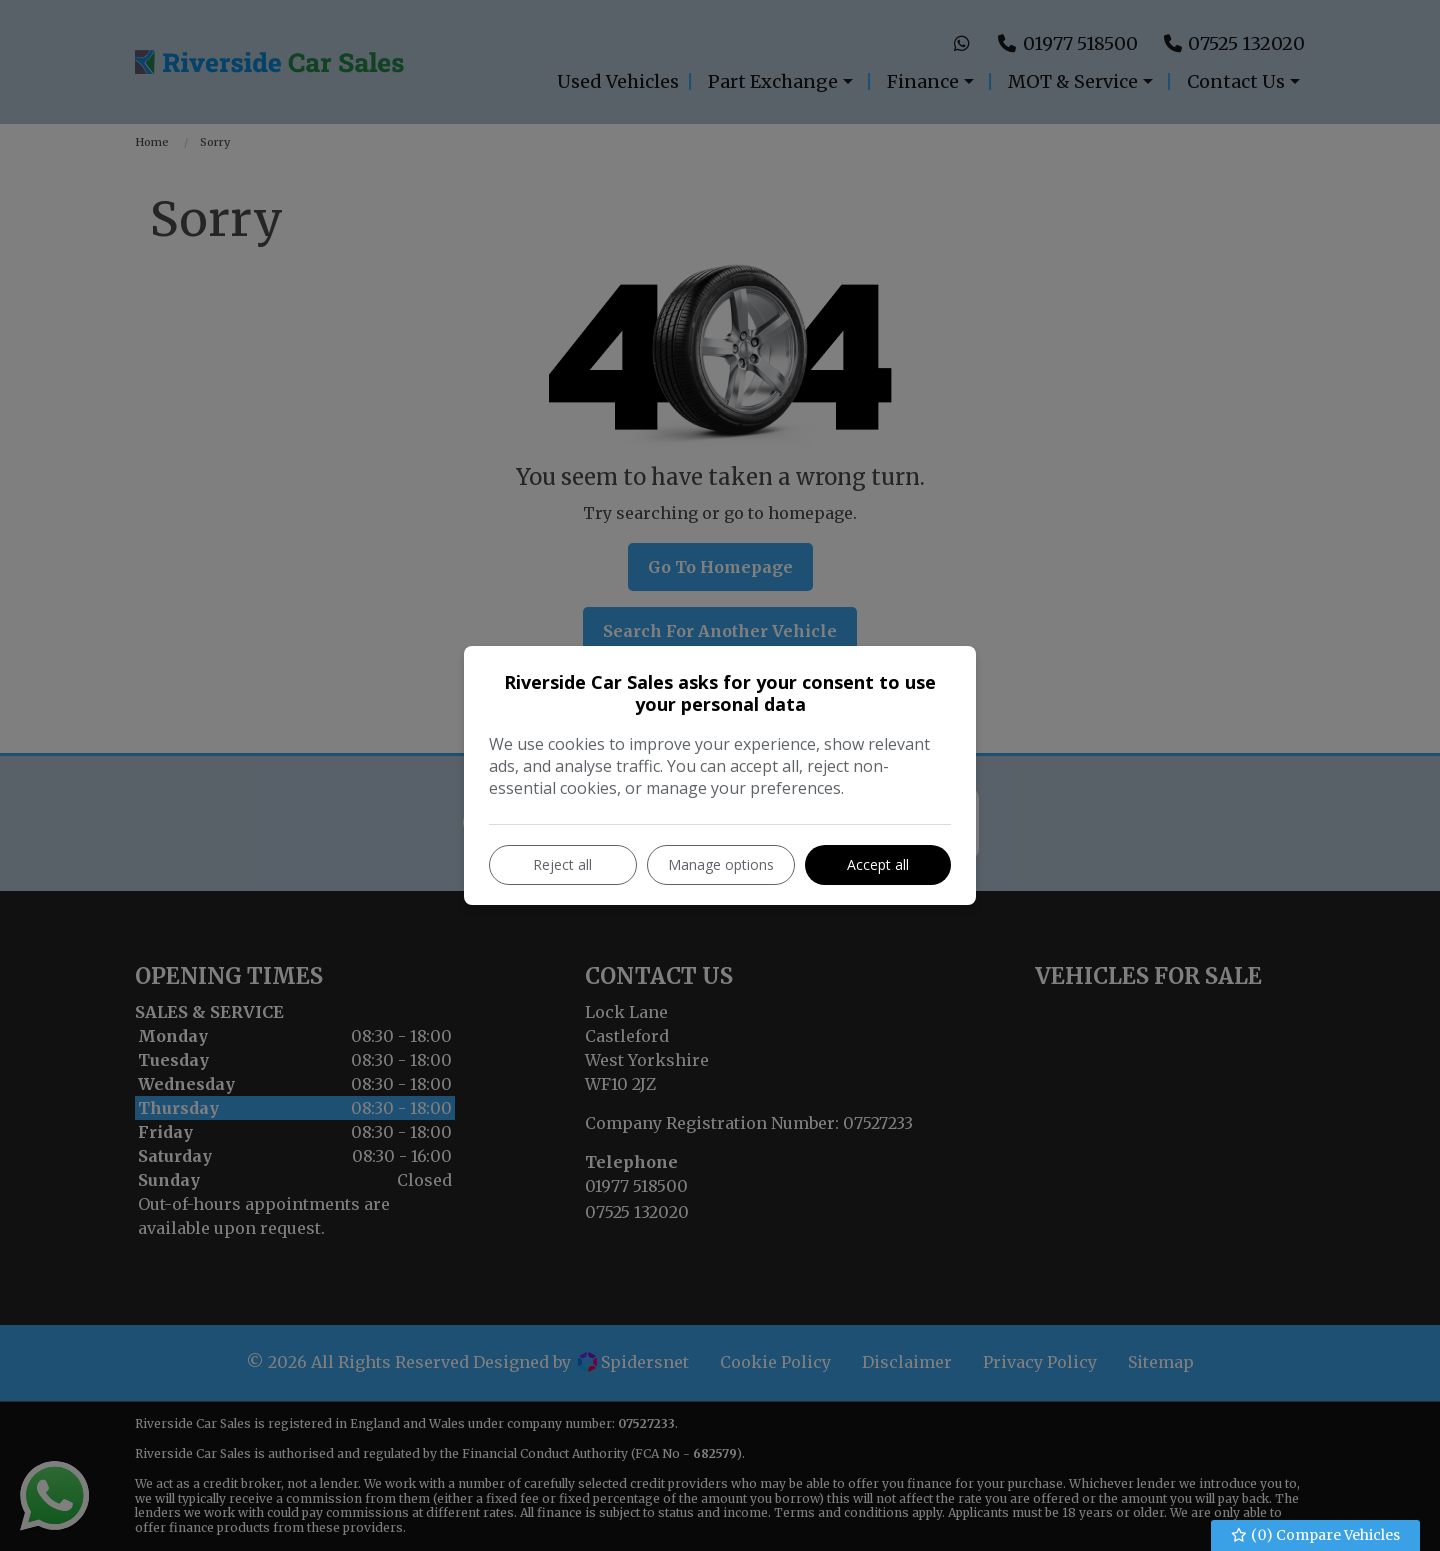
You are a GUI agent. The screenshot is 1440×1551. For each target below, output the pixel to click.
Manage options (721, 864)
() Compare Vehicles (1316, 1535)
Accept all (878, 864)
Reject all (562, 864)
